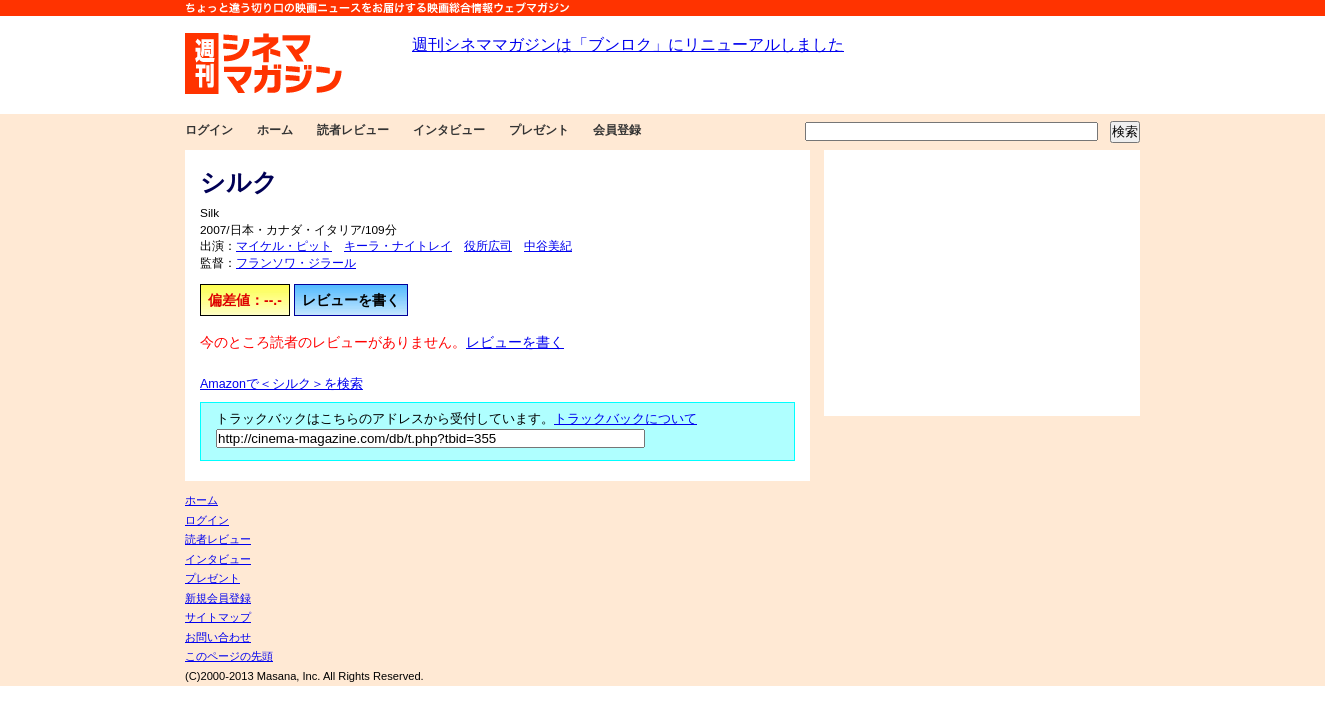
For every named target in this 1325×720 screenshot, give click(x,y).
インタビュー (449, 130)
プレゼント (539, 130)
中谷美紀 (548, 246)
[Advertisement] (982, 283)
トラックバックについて (625, 419)
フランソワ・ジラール (296, 263)
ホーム (275, 130)
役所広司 (488, 246)
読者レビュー (353, 130)
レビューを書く (351, 300)
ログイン (209, 130)
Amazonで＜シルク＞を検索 (281, 384)
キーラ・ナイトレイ (398, 246)
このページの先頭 (229, 656)
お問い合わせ (218, 637)
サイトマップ (218, 617)
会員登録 (617, 130)
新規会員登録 (218, 598)
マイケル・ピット (284, 246)
